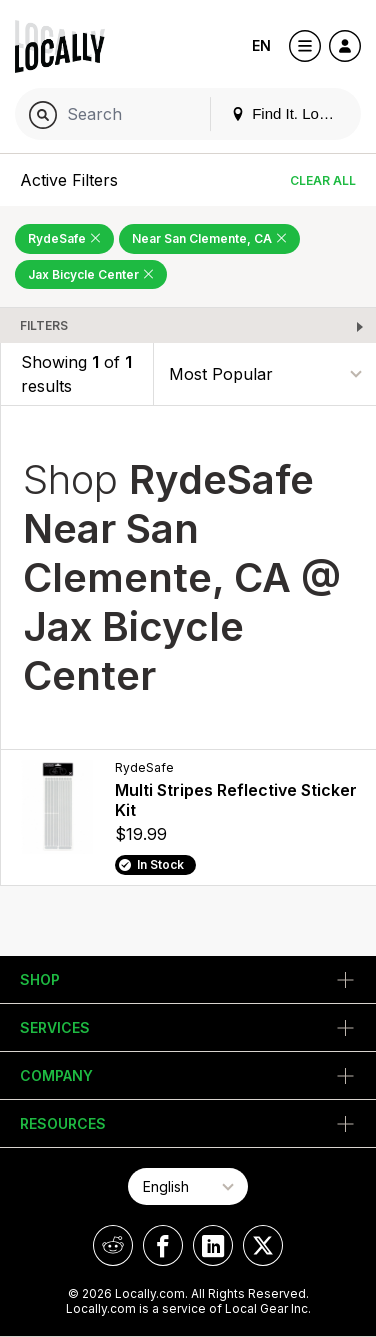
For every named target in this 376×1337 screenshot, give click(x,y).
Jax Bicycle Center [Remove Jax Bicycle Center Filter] (91, 274)
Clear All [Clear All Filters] (323, 180)
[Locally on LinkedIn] (213, 1245)
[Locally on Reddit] (113, 1245)
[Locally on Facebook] (163, 1245)
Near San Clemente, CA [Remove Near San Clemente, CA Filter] (209, 238)
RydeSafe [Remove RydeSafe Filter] (64, 238)
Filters (44, 325)
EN (261, 45)
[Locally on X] (263, 1245)
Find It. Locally (290, 113)
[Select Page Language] (188, 1186)
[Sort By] (265, 374)
